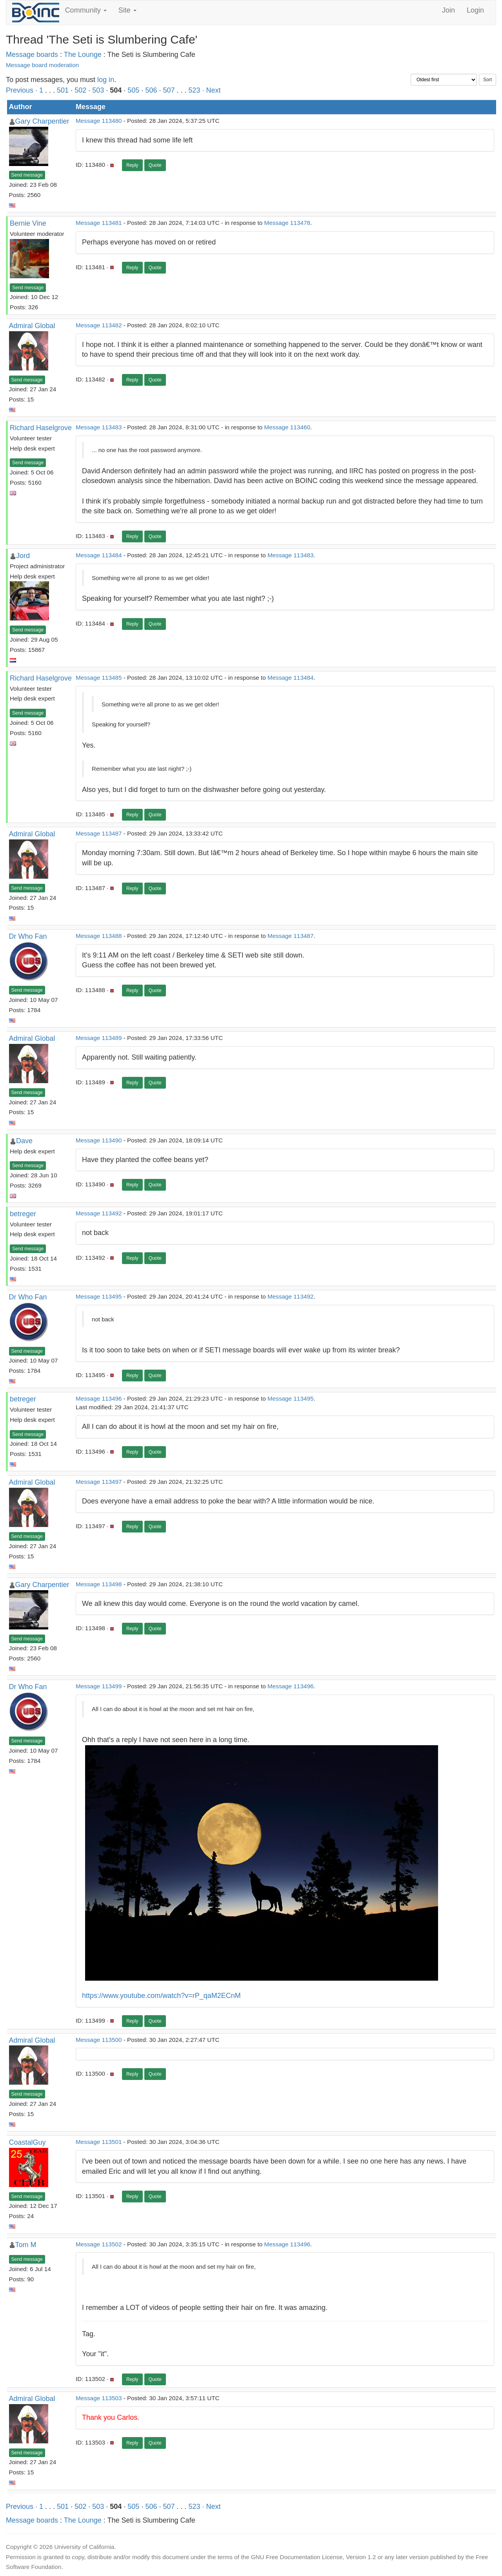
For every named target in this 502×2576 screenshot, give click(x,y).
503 (98, 90)
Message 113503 (99, 2398)
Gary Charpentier (42, 121)
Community (86, 10)
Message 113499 (99, 1686)
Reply (132, 165)
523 (194, 90)
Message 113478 (287, 222)
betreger (23, 1214)
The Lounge (83, 54)
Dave (24, 1141)
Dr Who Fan (28, 936)
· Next (211, 90)
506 (151, 90)
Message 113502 (99, 2244)
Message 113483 (99, 427)
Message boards (32, 54)
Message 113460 (287, 427)
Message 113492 (99, 1213)
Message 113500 (99, 2039)
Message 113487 (99, 833)
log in (105, 80)
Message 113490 (99, 1140)
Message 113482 (99, 325)
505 (133, 90)
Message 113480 (99, 120)
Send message (27, 175)
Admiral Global (32, 326)
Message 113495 (99, 1296)
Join (448, 10)
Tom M (25, 2245)
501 (63, 90)
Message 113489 (99, 1037)
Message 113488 (99, 935)
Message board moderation (42, 65)
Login (475, 10)
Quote (155, 165)
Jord (23, 556)
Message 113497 (99, 1481)
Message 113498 (99, 1584)
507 (169, 90)
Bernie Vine (28, 223)
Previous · (22, 90)
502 (80, 90)
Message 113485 (99, 677)
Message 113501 (99, 2141)
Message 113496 (99, 1398)
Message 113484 (99, 555)
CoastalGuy (27, 2142)
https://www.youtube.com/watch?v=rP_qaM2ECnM (161, 1996)
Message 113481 (99, 222)
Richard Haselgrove (41, 428)
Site (127, 10)
